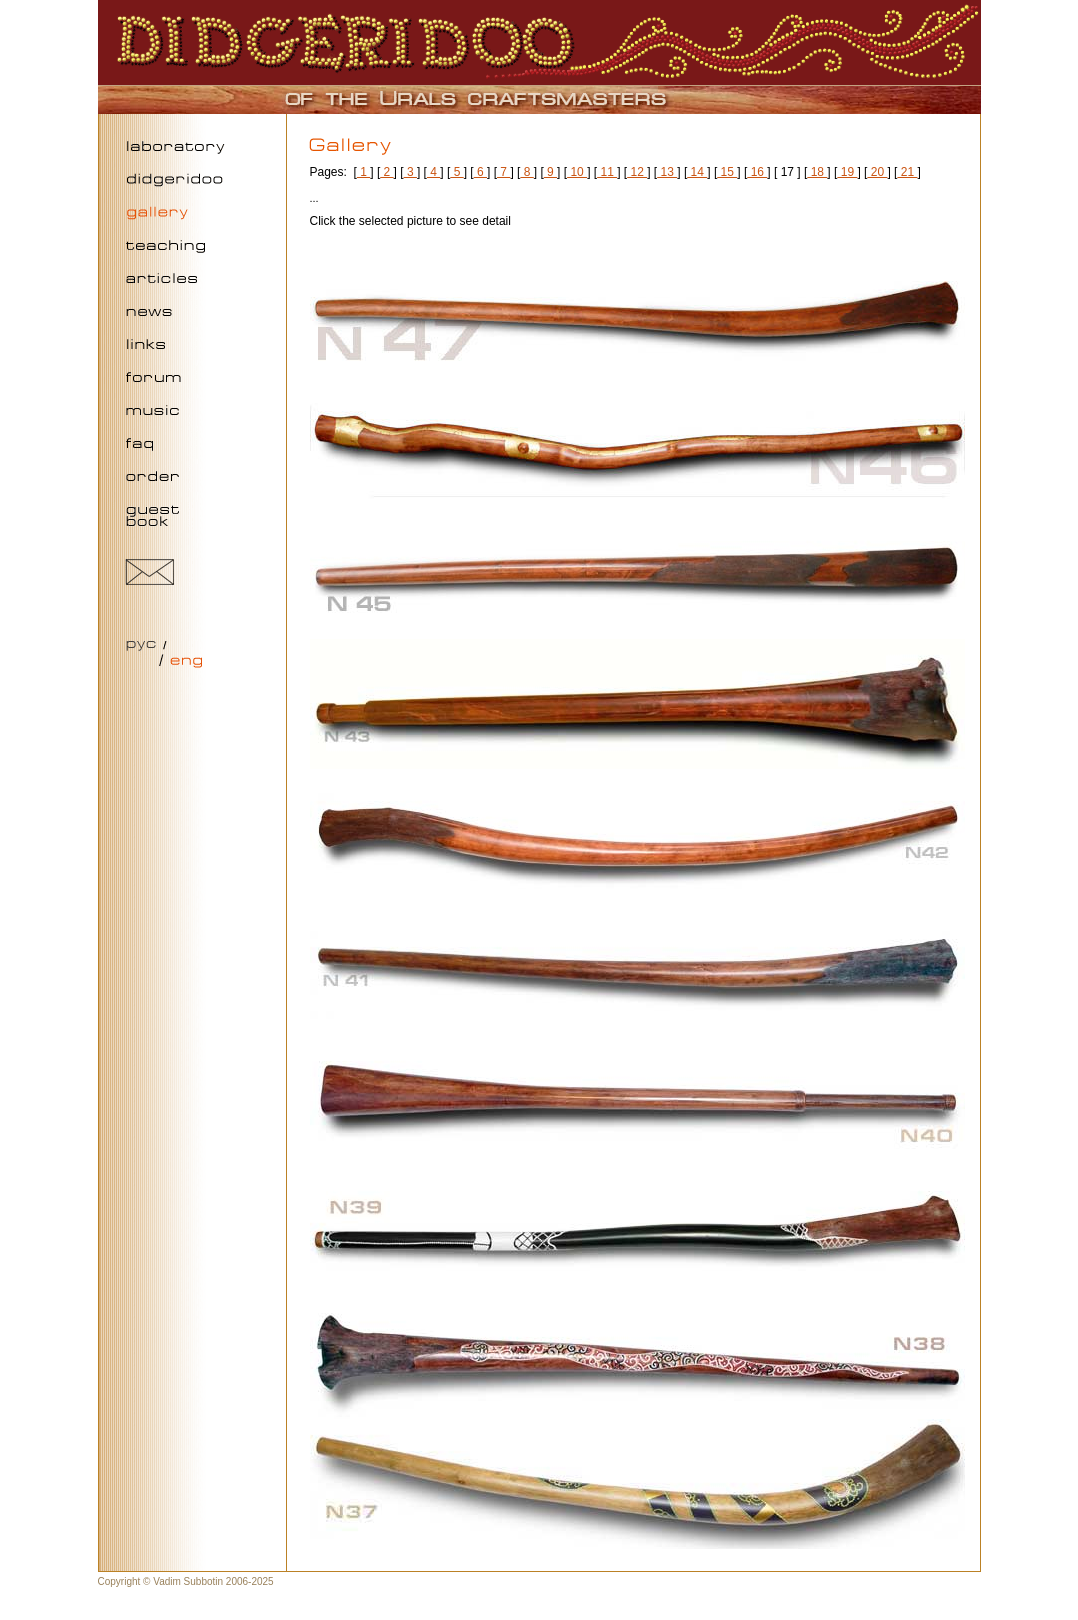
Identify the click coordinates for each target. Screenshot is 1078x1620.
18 (817, 172)
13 (667, 172)
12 (637, 172)
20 (877, 172)
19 (847, 172)
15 (727, 172)
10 (577, 172)
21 (907, 172)
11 (607, 172)
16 (757, 172)
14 (697, 172)
